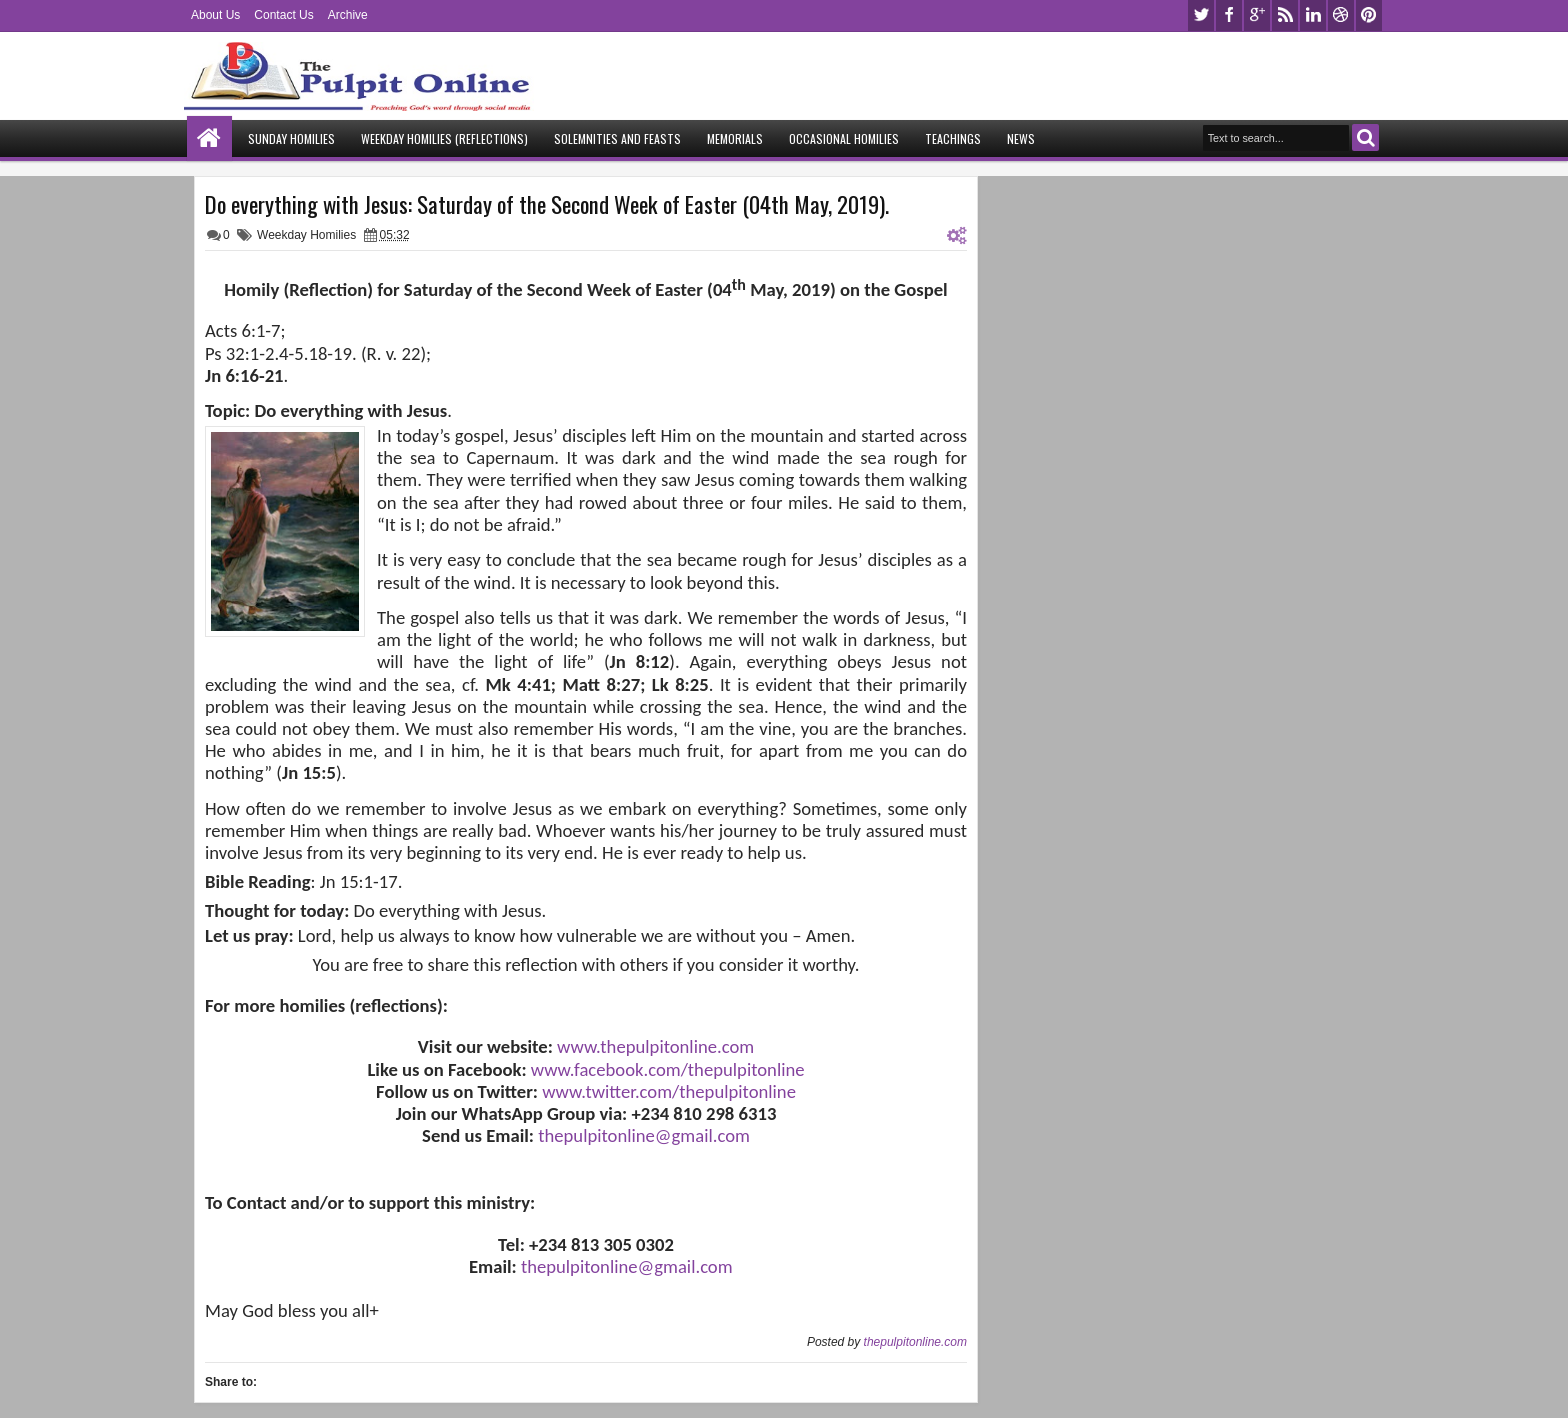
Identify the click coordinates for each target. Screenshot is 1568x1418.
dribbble (1341, 15)
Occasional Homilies (844, 138)
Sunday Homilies (291, 138)
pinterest (1369, 15)
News (1021, 138)
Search (1365, 137)
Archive (348, 15)
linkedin (1313, 15)
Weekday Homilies (306, 235)
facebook (1229, 15)
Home (209, 138)
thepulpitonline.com (915, 1342)
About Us (215, 15)
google (1257, 15)
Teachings (953, 138)
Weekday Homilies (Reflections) (444, 138)
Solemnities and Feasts (617, 138)
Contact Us (283, 15)
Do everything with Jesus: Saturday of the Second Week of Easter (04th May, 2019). (547, 204)
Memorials (735, 138)
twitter (1201, 15)
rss (1285, 15)
